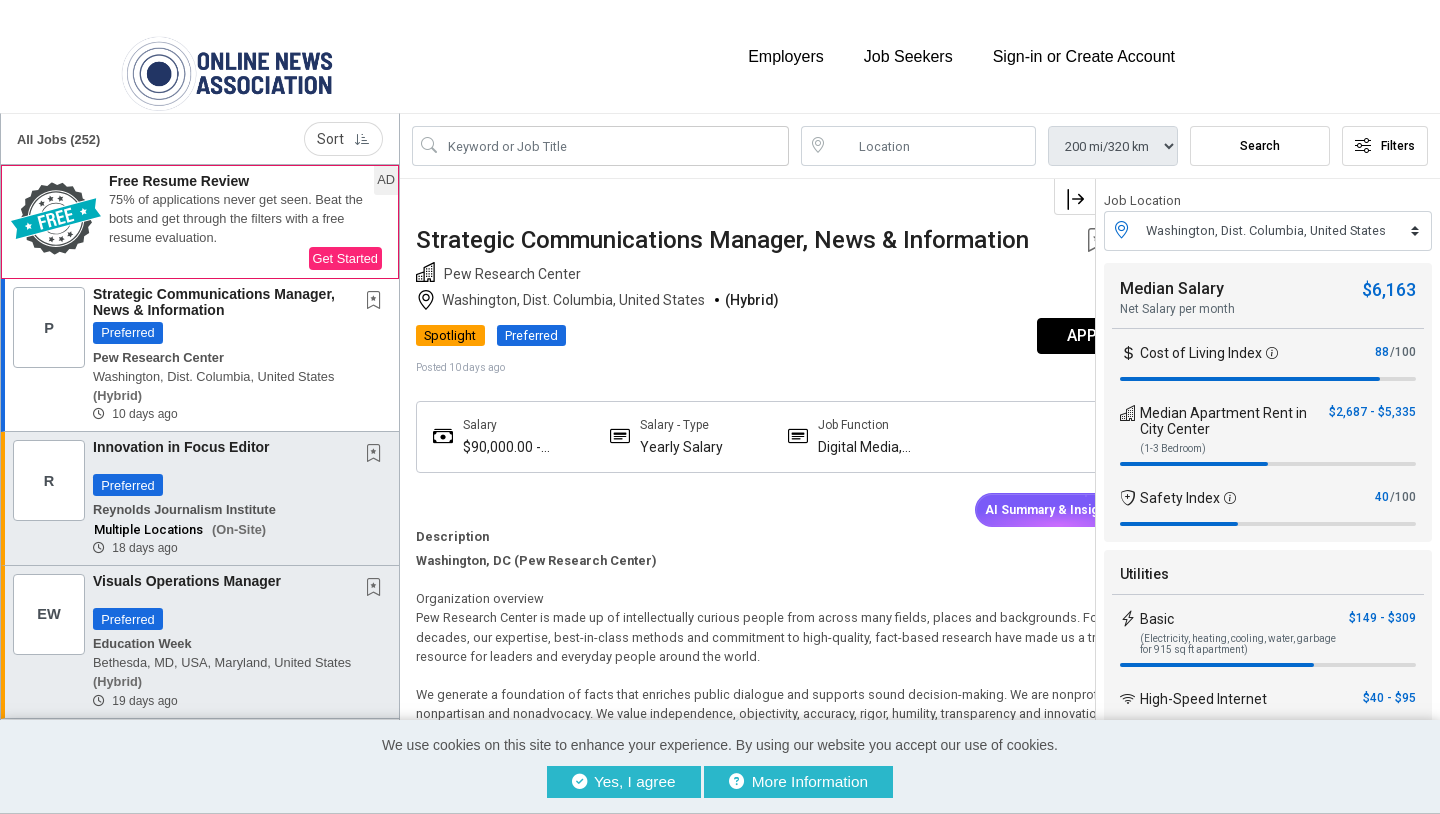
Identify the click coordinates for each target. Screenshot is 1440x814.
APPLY (1025, 348)
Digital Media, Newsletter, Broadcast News (837, 459)
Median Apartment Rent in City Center (1223, 407)
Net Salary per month (1177, 295)
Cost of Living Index (1201, 339)
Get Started (345, 245)
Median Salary (1172, 274)
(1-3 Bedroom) (1173, 434)
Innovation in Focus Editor (181, 434)
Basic (1157, 605)
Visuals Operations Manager (187, 568)
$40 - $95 (1389, 684)
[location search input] (932, 133)
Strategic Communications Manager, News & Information (214, 288)
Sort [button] (343, 126)
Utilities (1144, 560)
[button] (200, 209)
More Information (798, 781)
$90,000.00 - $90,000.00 (502, 459)
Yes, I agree (624, 781)
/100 (1403, 338)
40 (1382, 483)
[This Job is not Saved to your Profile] (378, 289)
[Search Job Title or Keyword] (614, 133)
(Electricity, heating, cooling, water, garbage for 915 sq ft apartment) (1238, 630)
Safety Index (1180, 484)
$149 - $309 (1382, 604)
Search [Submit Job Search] (1260, 133)
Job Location (1142, 187)
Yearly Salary (665, 459)
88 (1382, 338)
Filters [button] (1385, 133)
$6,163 (1389, 275)
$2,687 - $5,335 (1372, 398)
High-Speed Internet (1203, 685)
